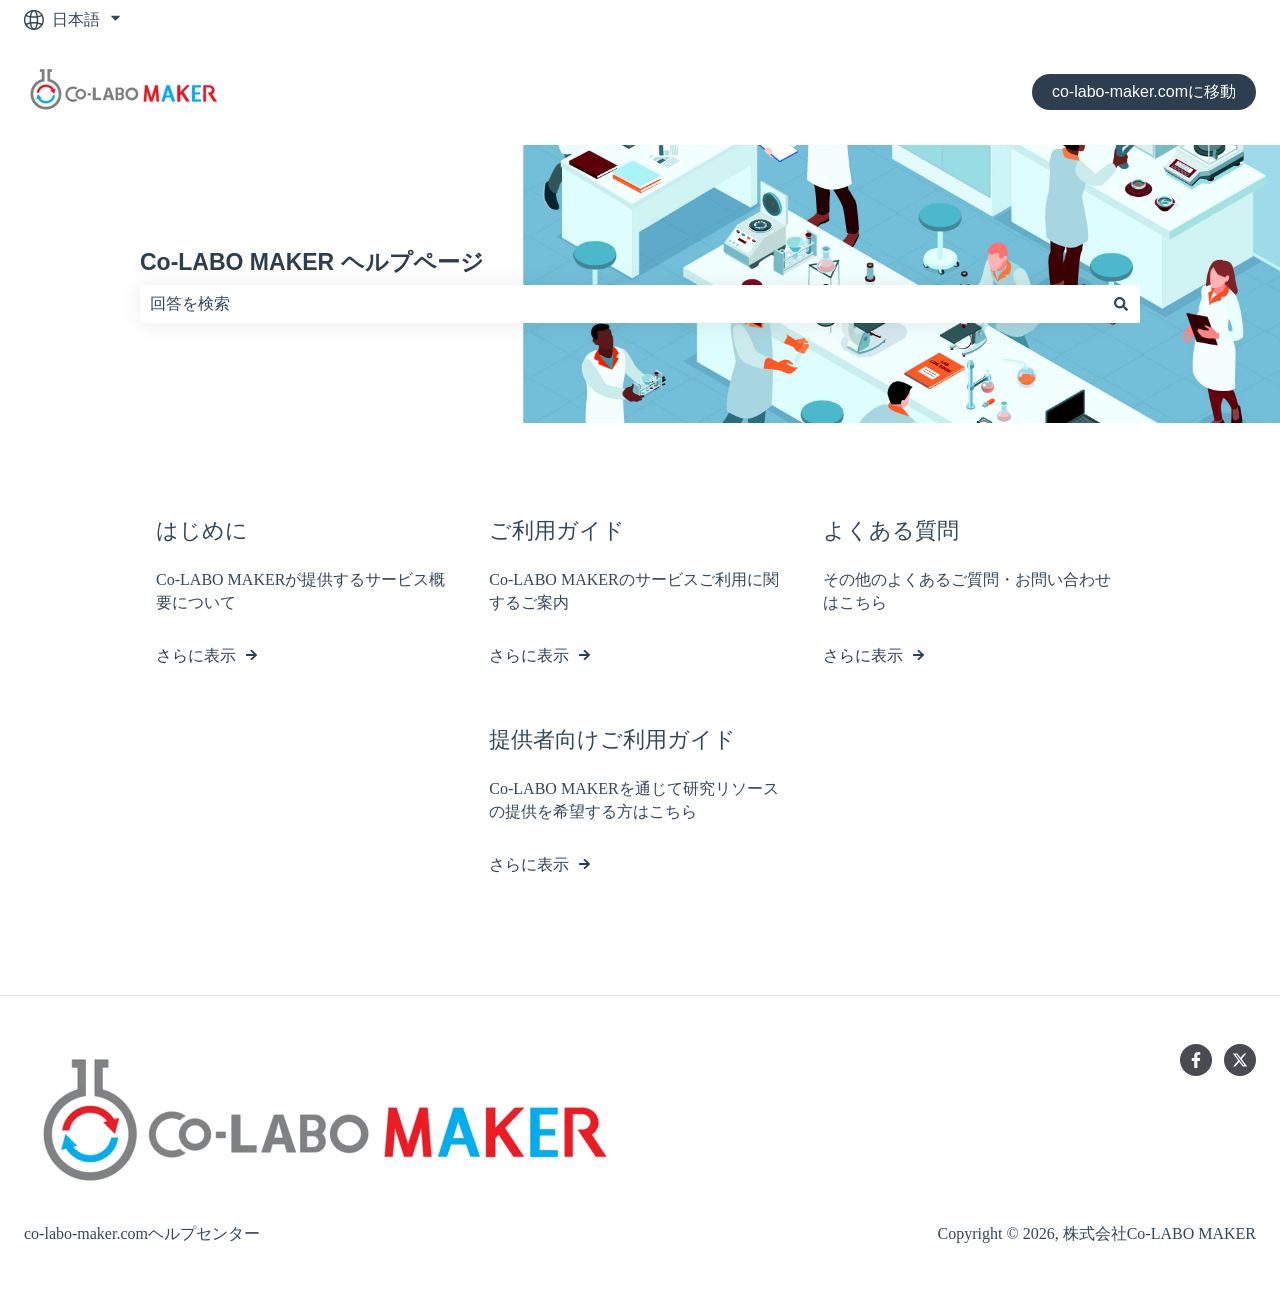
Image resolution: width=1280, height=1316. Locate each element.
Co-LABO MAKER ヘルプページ (312, 262)
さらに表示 (196, 655)
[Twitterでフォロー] (1240, 1060)
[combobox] (621, 304)
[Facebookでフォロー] (1196, 1060)
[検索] (1121, 304)
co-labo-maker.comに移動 (1144, 91)
